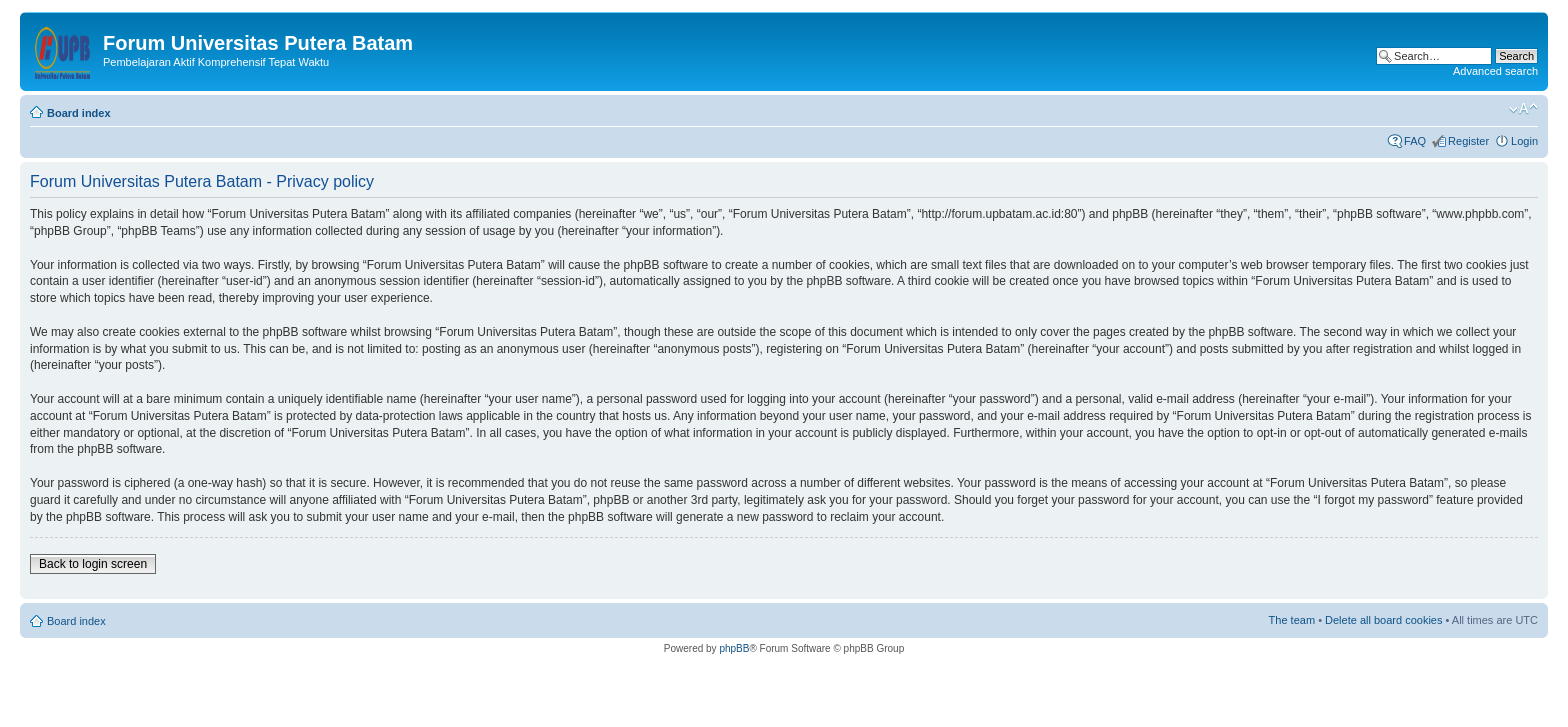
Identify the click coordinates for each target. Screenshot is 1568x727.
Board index (79, 113)
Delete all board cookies (1383, 620)
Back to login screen (93, 564)
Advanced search (1495, 71)
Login (1524, 141)
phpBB (734, 648)
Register (1468, 141)
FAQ (1415, 141)
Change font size (1523, 109)
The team (1292, 620)
